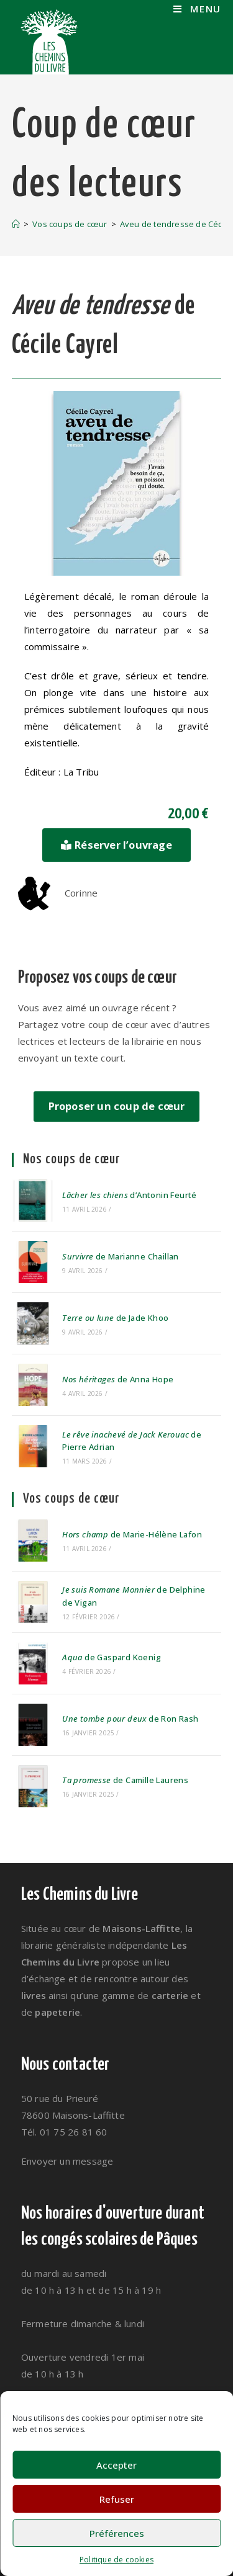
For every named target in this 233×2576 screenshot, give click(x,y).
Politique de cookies (116, 2559)
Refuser (116, 2499)
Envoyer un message (67, 2161)
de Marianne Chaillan (120, 1256)
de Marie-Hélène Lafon (132, 1534)
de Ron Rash (130, 1718)
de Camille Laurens (125, 1780)
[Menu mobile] (197, 9)
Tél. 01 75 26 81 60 (64, 2132)
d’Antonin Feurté (129, 1195)
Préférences (116, 2533)
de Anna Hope (117, 1379)
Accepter (116, 2465)
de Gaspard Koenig (111, 1657)
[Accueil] (16, 224)
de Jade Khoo (115, 1317)
